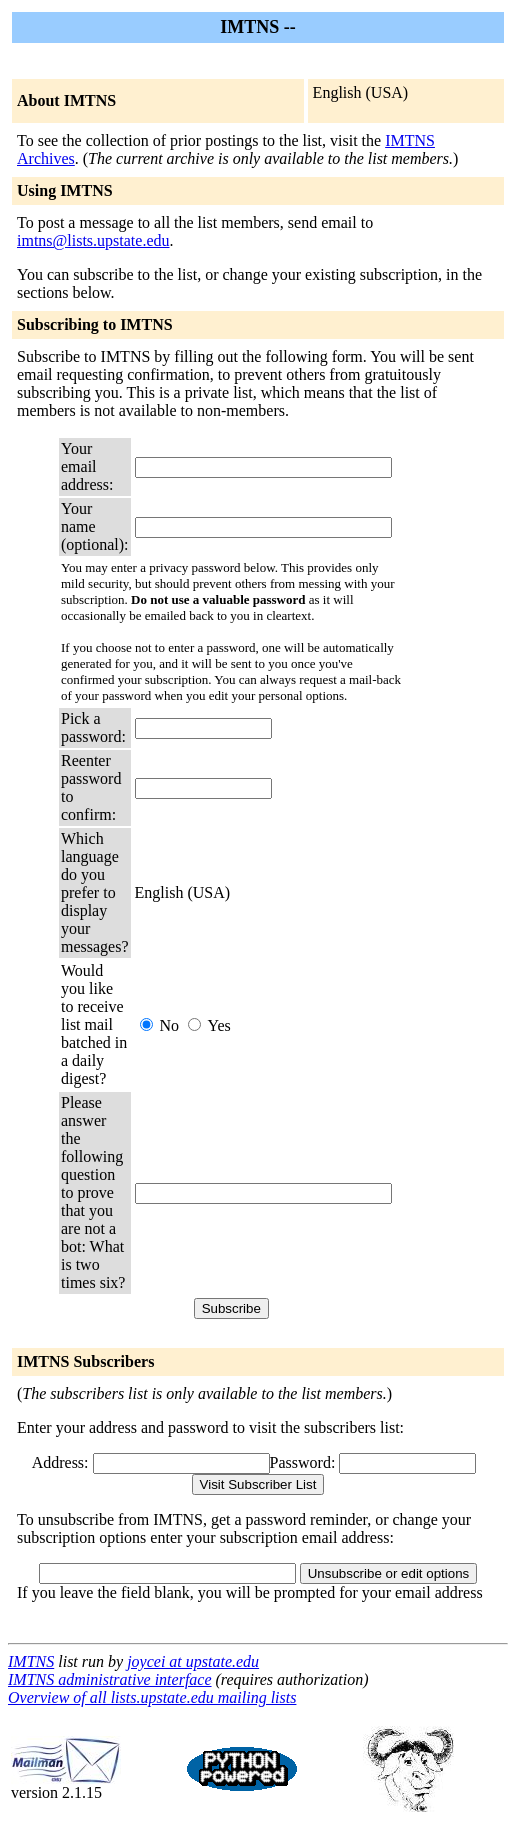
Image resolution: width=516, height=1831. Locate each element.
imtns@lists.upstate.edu (93, 240)
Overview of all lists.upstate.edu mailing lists (152, 1697)
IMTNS (31, 1661)
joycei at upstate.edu (193, 1661)
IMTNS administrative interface (110, 1679)
